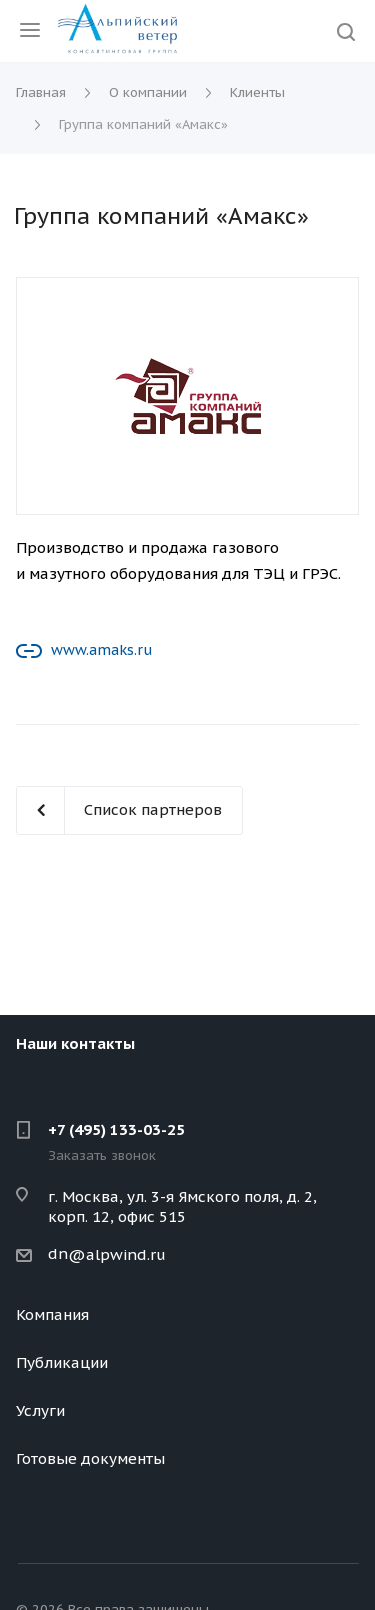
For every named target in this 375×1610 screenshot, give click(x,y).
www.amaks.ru (101, 650)
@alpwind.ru (117, 1254)
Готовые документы (90, 1458)
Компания (52, 1314)
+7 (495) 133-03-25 (116, 1129)
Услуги (40, 1410)
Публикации (62, 1362)
